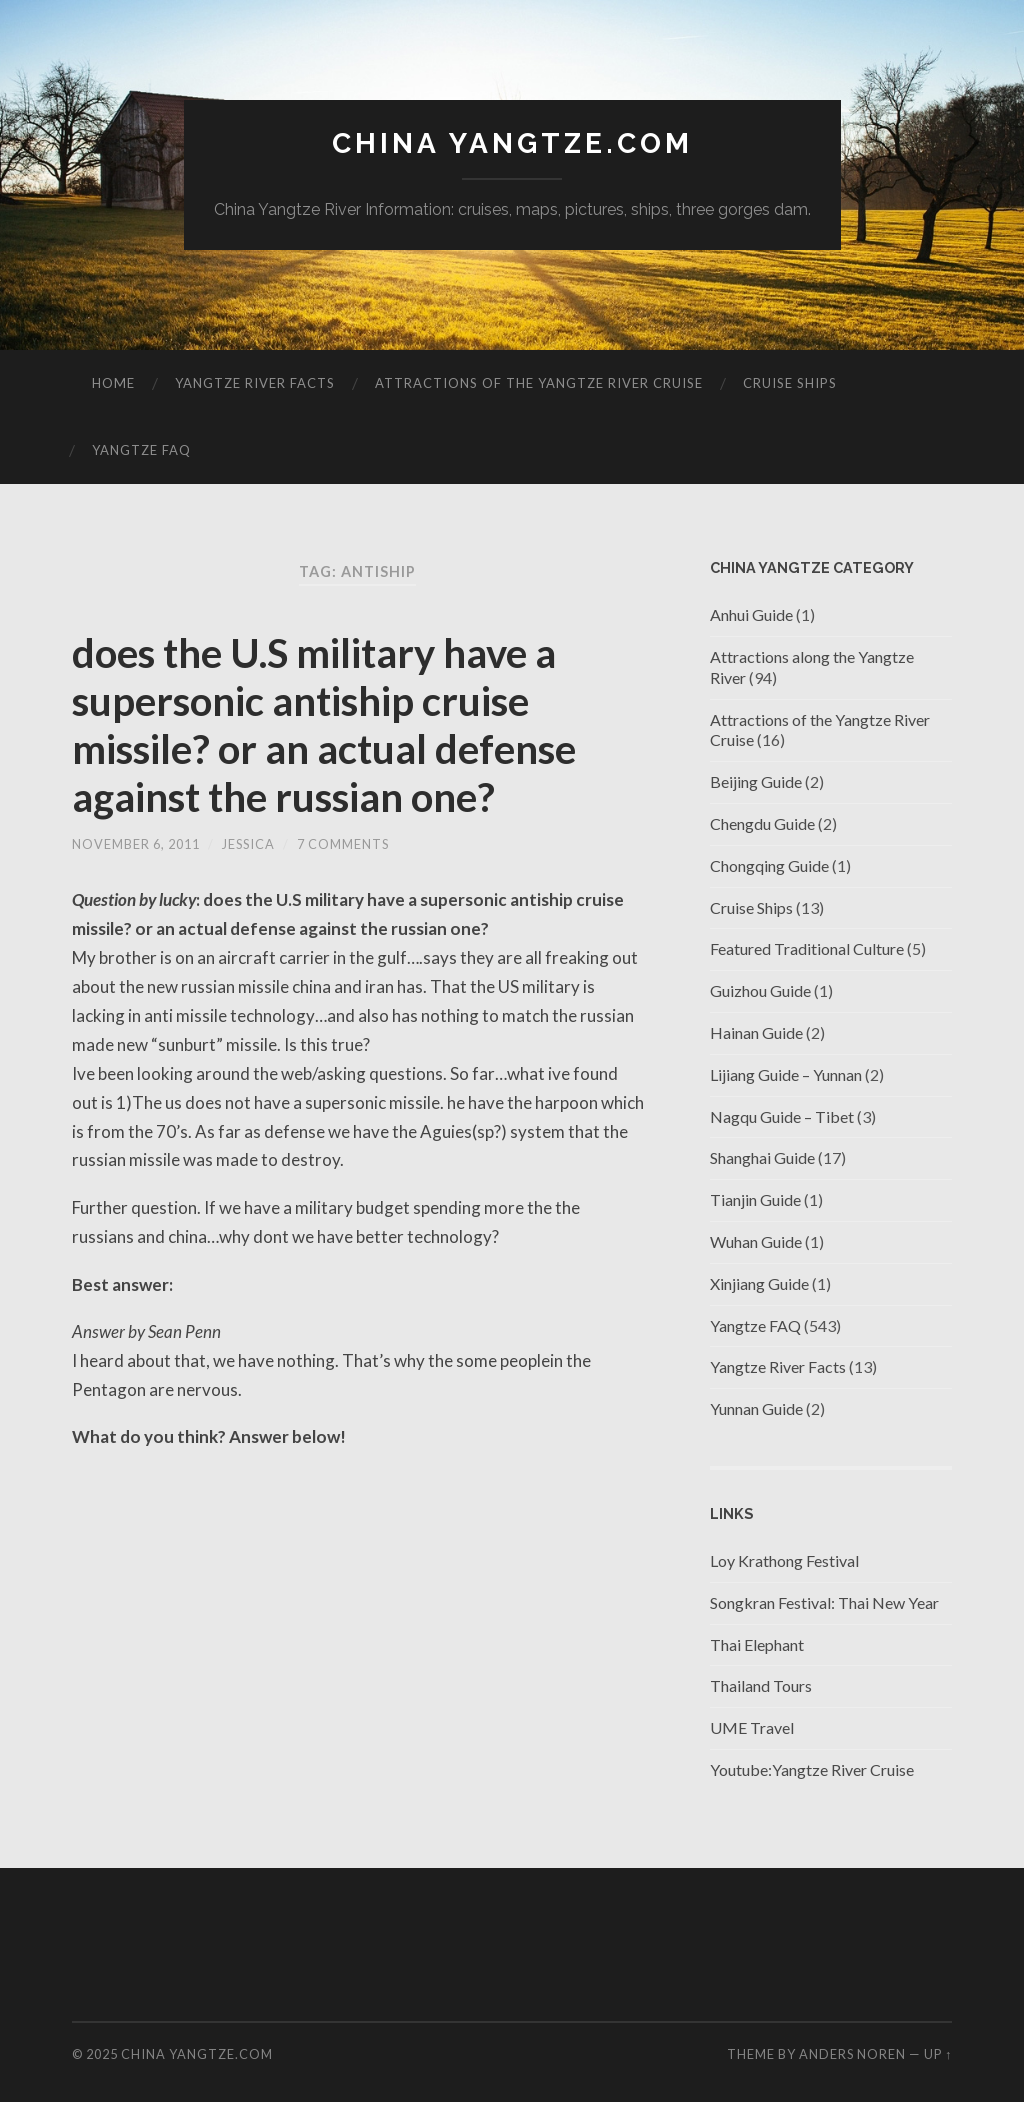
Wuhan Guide (756, 1241)
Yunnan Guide (756, 1408)
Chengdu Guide (762, 823)
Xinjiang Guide (759, 1283)
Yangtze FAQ (141, 450)
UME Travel (752, 1727)
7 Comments (343, 844)
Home (113, 383)
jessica (248, 844)
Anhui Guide (751, 614)
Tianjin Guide (755, 1199)
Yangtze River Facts (255, 383)
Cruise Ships (790, 383)
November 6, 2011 (136, 844)
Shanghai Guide (762, 1157)
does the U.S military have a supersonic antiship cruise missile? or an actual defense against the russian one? (324, 725)
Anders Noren (852, 2054)
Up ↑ (938, 2054)
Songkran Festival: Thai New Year (824, 1602)
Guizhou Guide (760, 990)
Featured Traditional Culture (807, 948)
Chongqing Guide (769, 865)
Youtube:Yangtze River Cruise (812, 1769)
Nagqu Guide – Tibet (782, 1116)
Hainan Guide (756, 1032)
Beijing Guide (756, 781)
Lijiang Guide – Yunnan (786, 1074)
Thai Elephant (757, 1644)
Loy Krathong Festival (784, 1560)
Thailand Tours (761, 1685)
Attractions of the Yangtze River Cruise (539, 383)
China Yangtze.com (512, 143)
